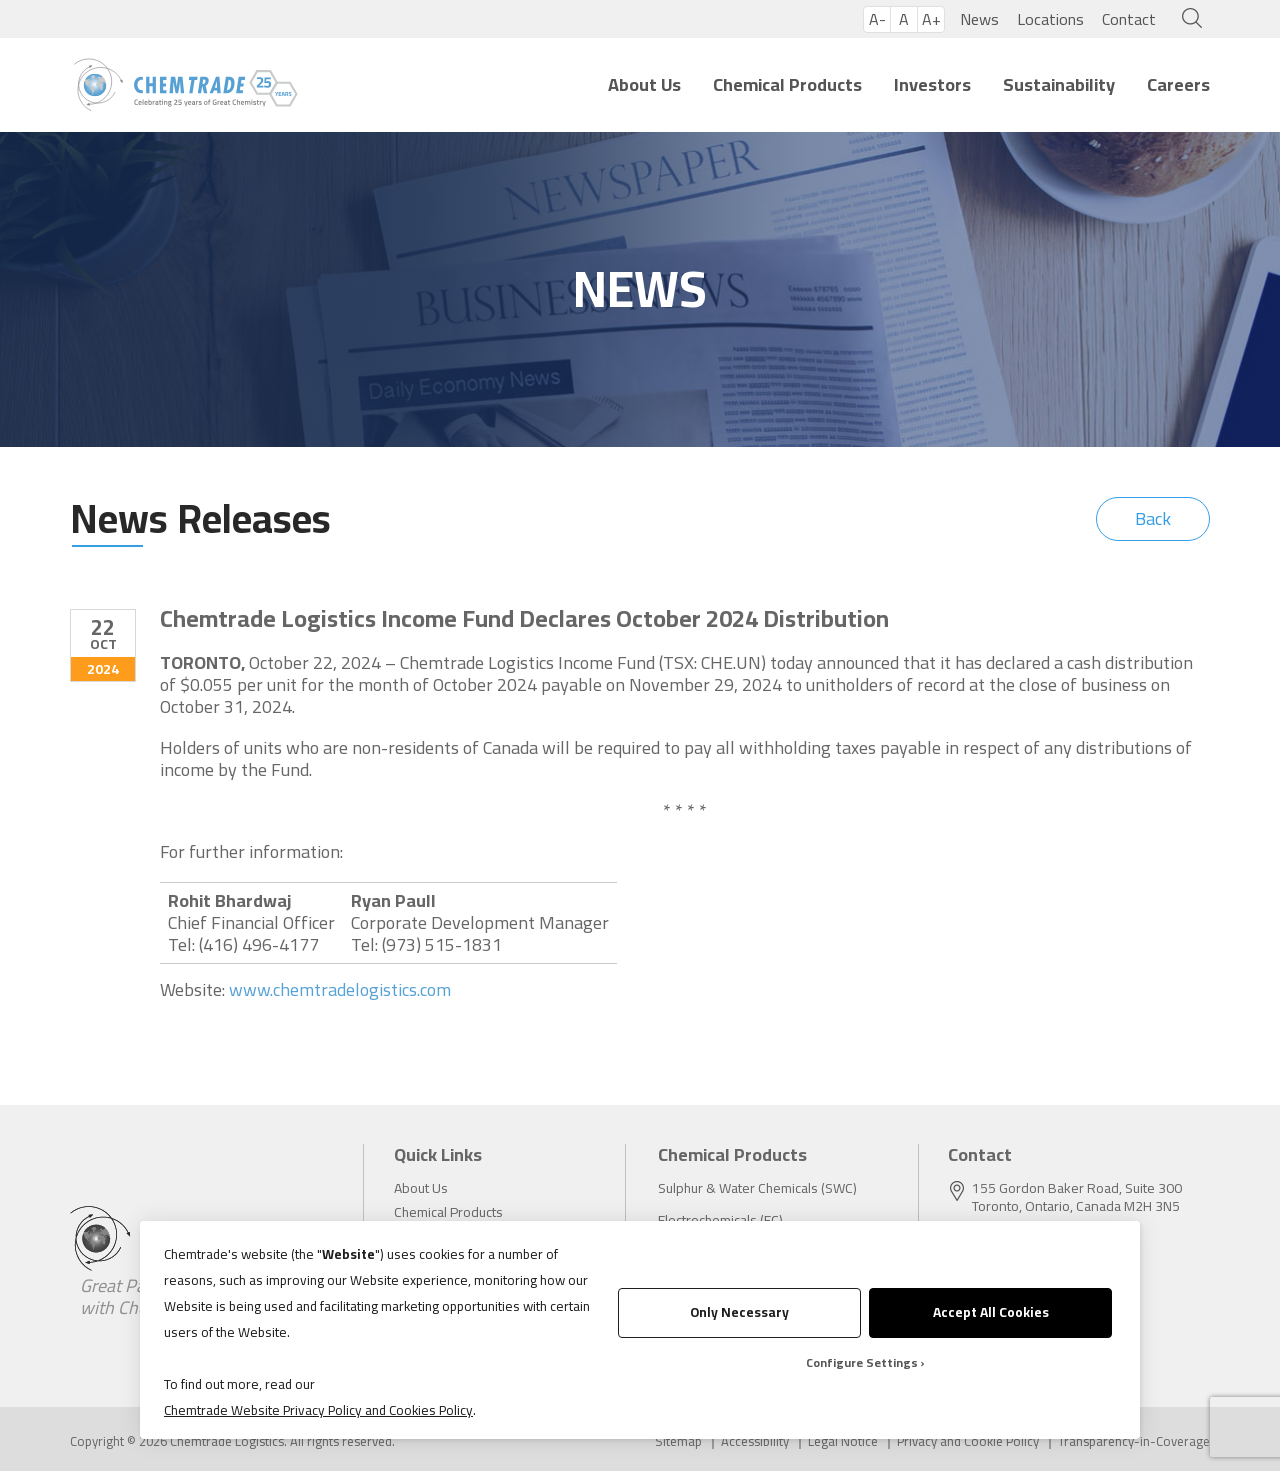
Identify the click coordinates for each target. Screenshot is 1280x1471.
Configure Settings (862, 1362)
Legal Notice (843, 1441)
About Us (644, 84)
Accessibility (755, 1441)
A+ (931, 19)
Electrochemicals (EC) (720, 1220)
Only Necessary (739, 1312)
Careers (1178, 84)
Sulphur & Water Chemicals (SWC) (757, 1188)
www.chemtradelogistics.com (340, 990)
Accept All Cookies (991, 1312)
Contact (1129, 19)
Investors (932, 84)
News (979, 19)
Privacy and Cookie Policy (968, 1441)
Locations (1050, 19)
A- (877, 19)
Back (1153, 518)
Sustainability (1059, 84)
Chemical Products (787, 84)
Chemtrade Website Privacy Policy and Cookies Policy (318, 1410)
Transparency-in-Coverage (1134, 1441)
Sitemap (678, 1441)
